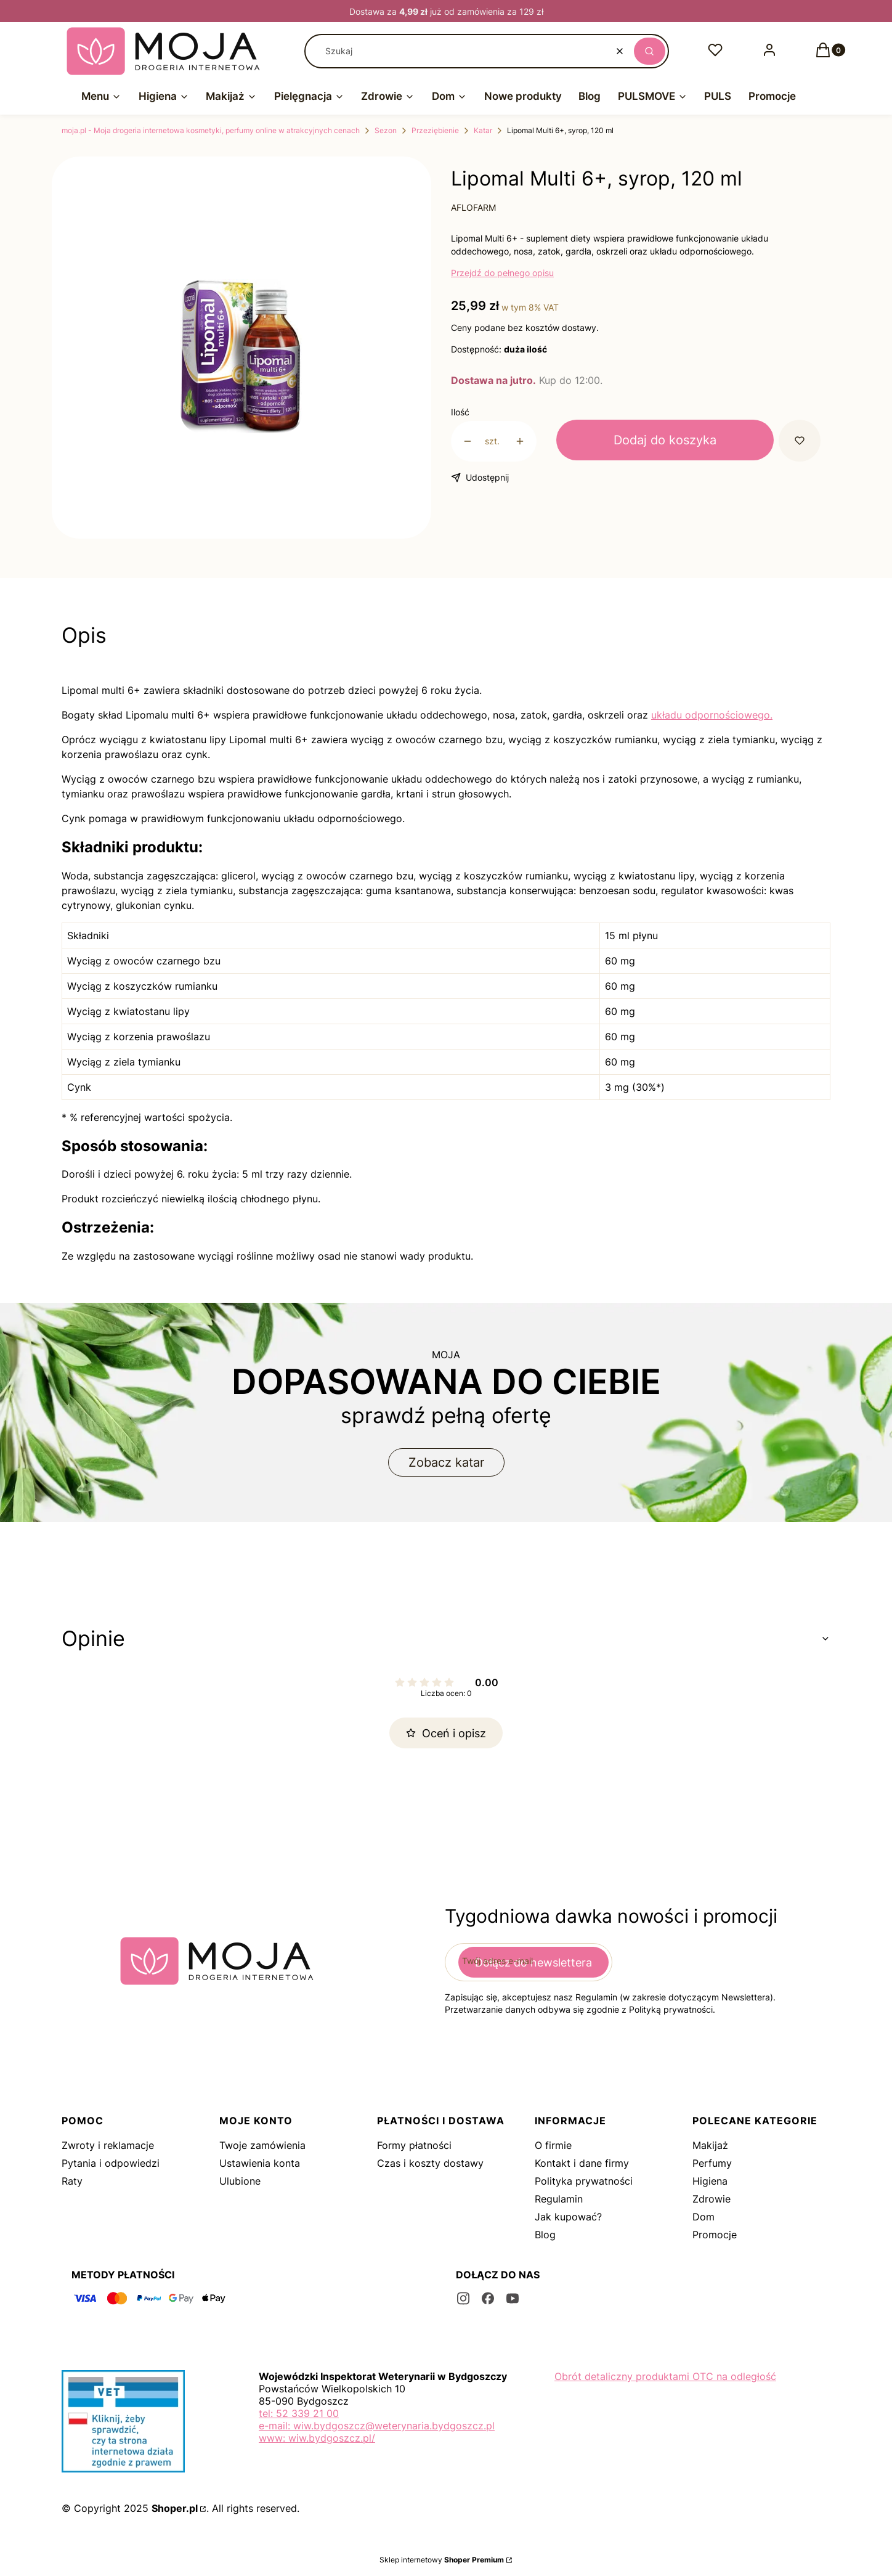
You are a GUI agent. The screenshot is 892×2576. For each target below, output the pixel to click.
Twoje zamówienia (262, 2145)
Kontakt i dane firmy (582, 2163)
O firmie (553, 2145)
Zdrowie (711, 2199)
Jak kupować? (568, 2217)
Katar (483, 130)
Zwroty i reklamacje (108, 2145)
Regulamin (559, 2199)
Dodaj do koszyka (665, 440)
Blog (545, 2234)
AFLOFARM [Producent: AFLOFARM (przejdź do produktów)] (473, 207)
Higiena (710, 2181)
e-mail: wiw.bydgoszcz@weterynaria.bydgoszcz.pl (377, 2425)
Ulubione (240, 2181)
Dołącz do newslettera (533, 1962)
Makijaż (710, 2145)
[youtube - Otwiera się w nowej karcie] (512, 2298)
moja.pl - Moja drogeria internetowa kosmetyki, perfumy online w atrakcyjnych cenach (211, 130)
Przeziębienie (435, 130)
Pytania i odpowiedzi (111, 2163)
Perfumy (712, 2163)
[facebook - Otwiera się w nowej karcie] (487, 2298)
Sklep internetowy (441, 2559)
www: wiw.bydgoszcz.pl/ (317, 2438)
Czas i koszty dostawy (430, 2163)
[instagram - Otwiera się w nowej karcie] (463, 2298)
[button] (649, 51)
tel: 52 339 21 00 (299, 2413)
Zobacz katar (446, 1462)
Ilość (460, 412)
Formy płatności (414, 2145)
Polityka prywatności (584, 2181)
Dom (703, 2217)
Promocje (714, 2234)
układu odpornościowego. (711, 715)
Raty (72, 2181)
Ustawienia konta (259, 2163)
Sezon (386, 130)
